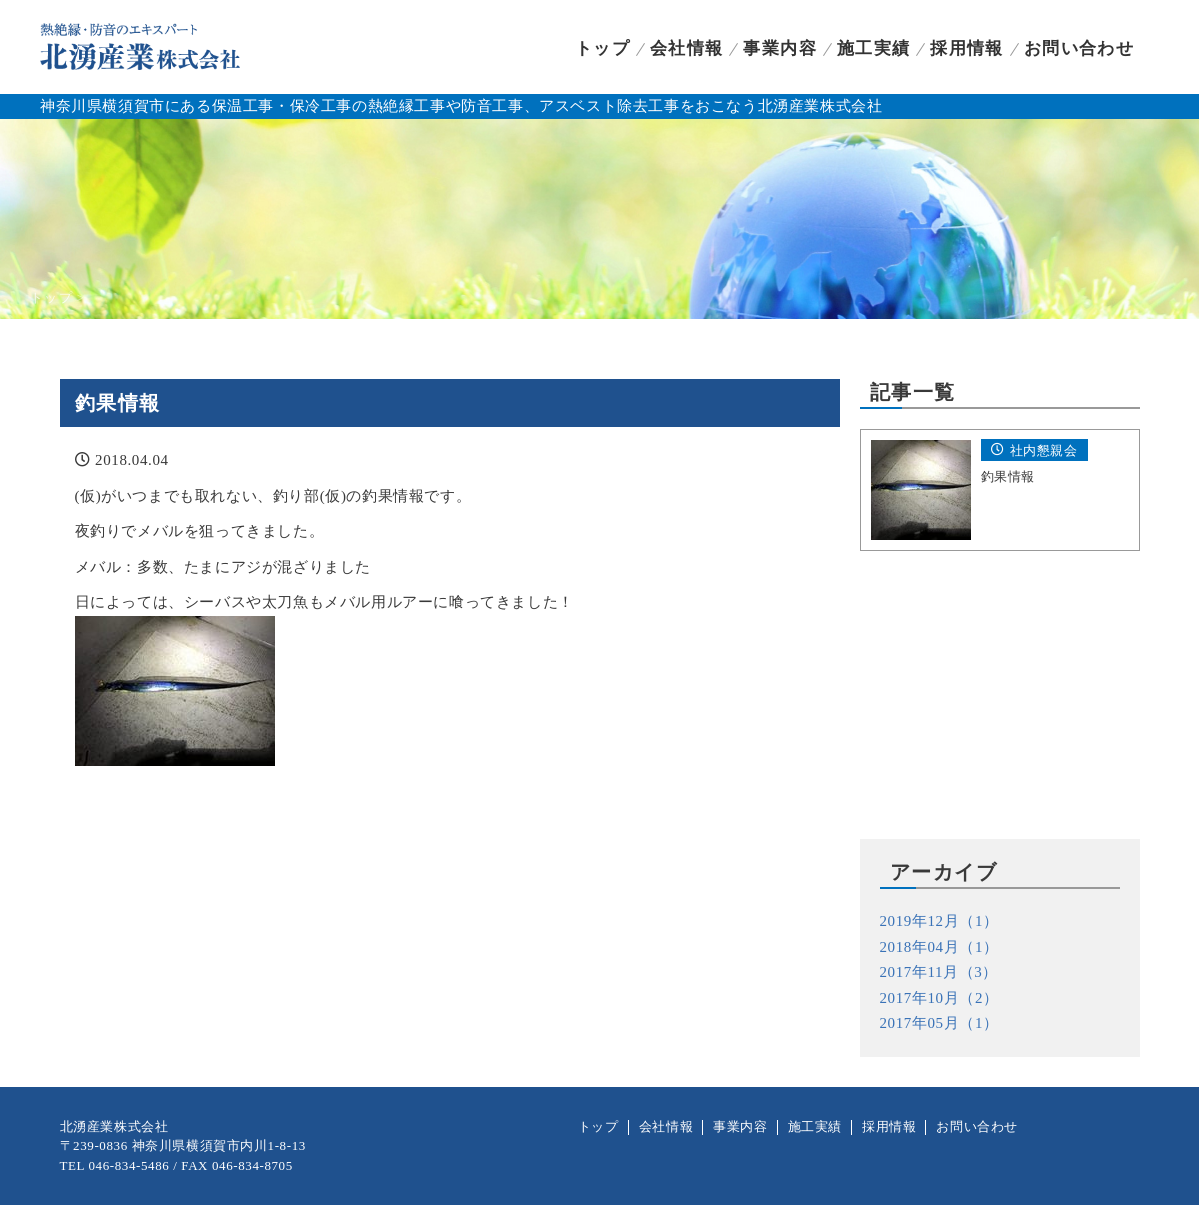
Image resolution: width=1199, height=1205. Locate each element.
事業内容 (779, 48)
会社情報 (686, 48)
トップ (602, 48)
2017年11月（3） (939, 972)
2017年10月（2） (939, 998)
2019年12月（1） (939, 921)
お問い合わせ (1079, 48)
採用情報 (966, 48)
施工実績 (873, 48)
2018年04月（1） (939, 947)
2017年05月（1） (939, 1023)
